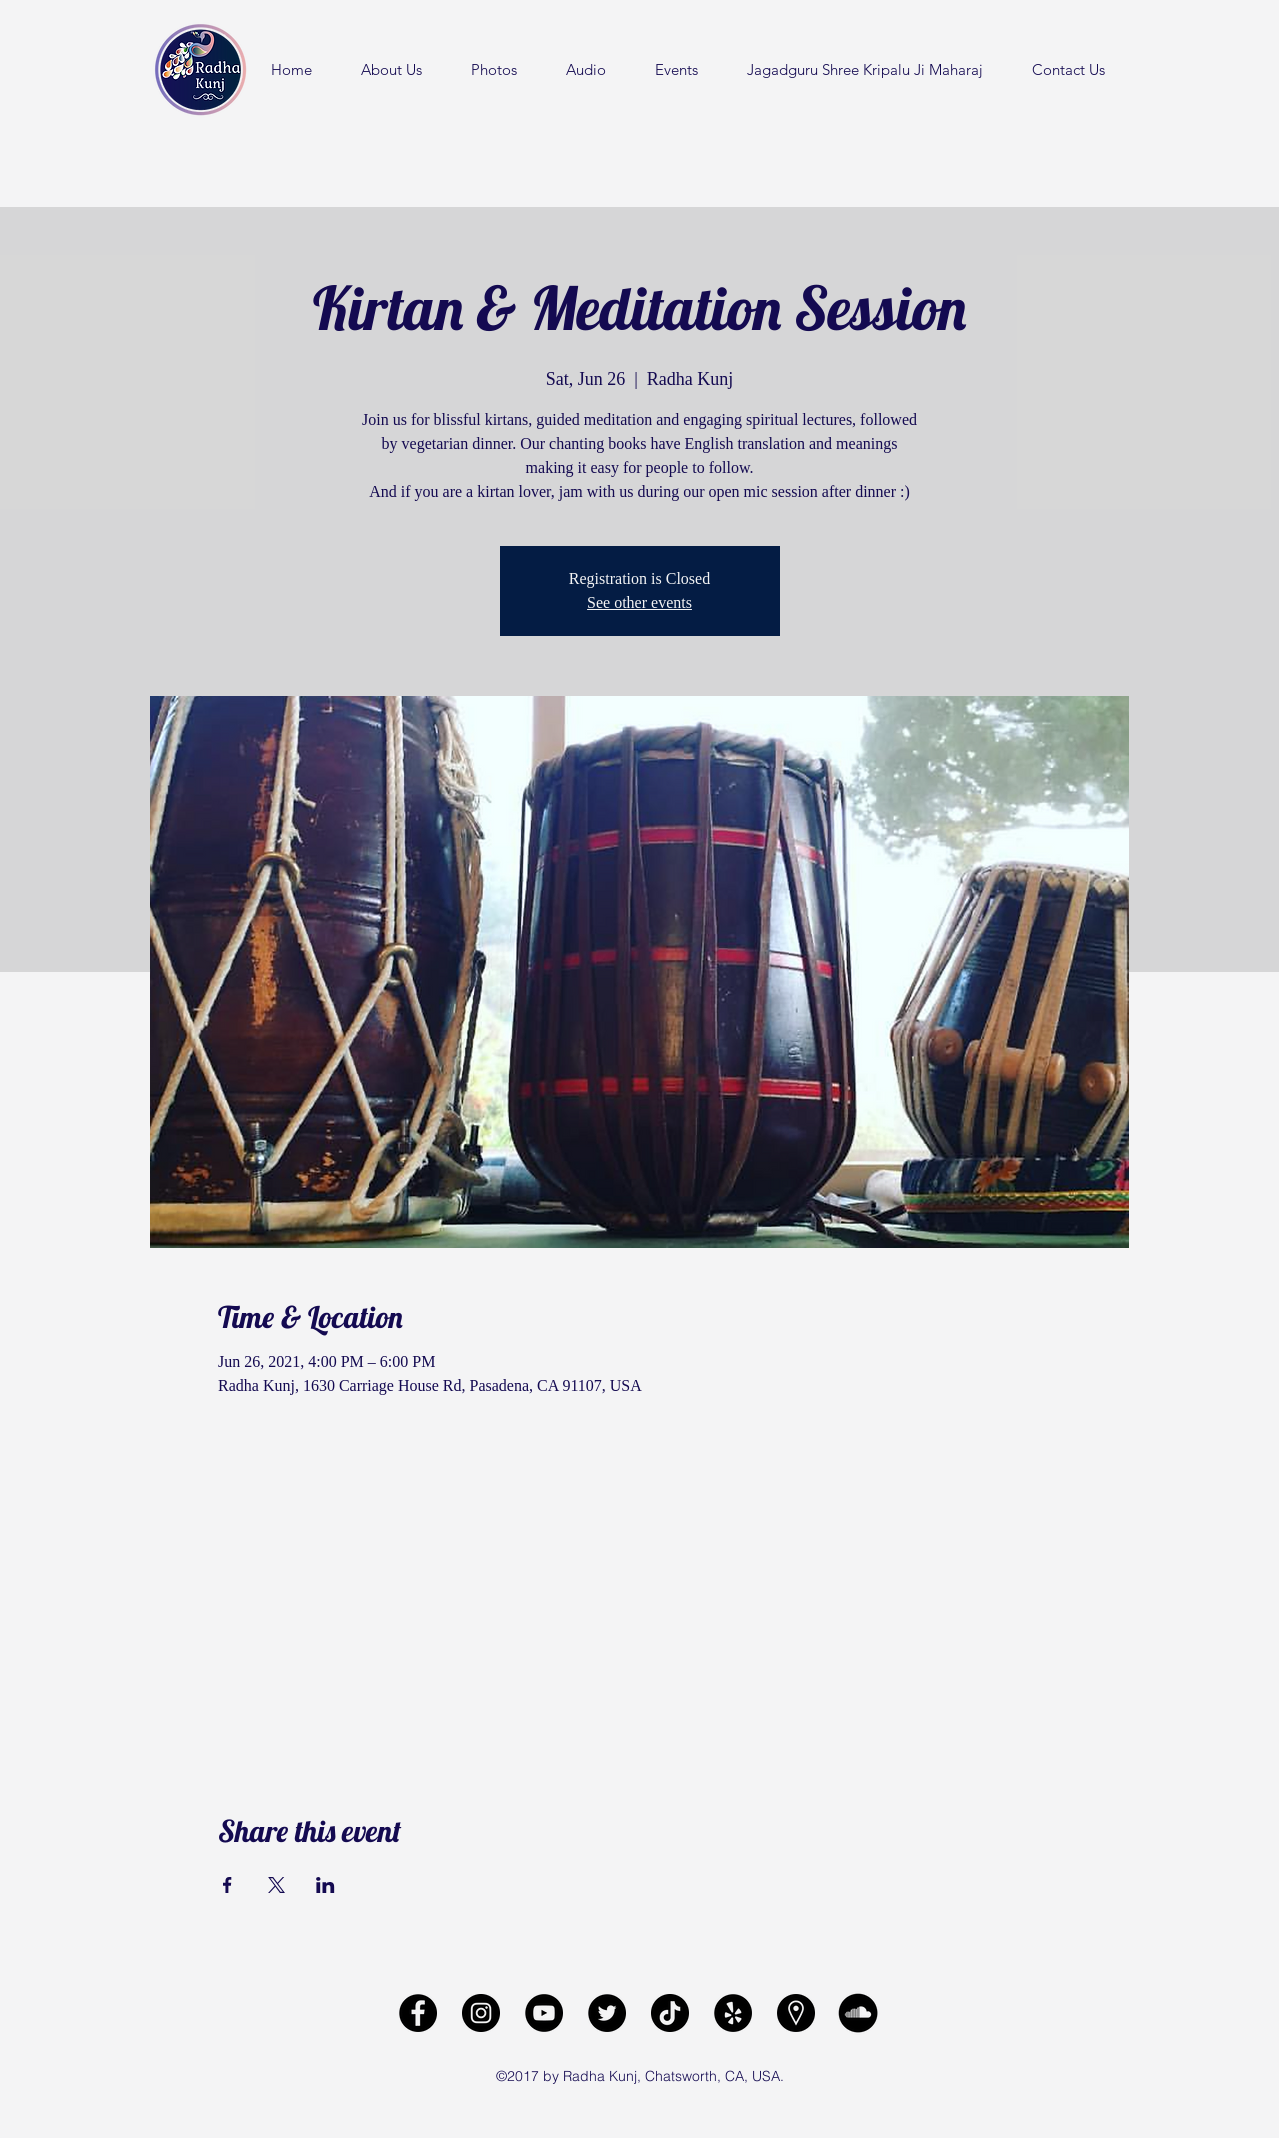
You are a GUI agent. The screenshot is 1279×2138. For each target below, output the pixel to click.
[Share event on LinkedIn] (325, 1885)
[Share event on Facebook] (227, 1885)
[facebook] (418, 2013)
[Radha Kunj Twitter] (607, 2013)
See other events (639, 602)
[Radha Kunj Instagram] (481, 2013)
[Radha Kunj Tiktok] (670, 2013)
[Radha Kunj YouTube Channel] (544, 2013)
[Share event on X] (276, 1885)
